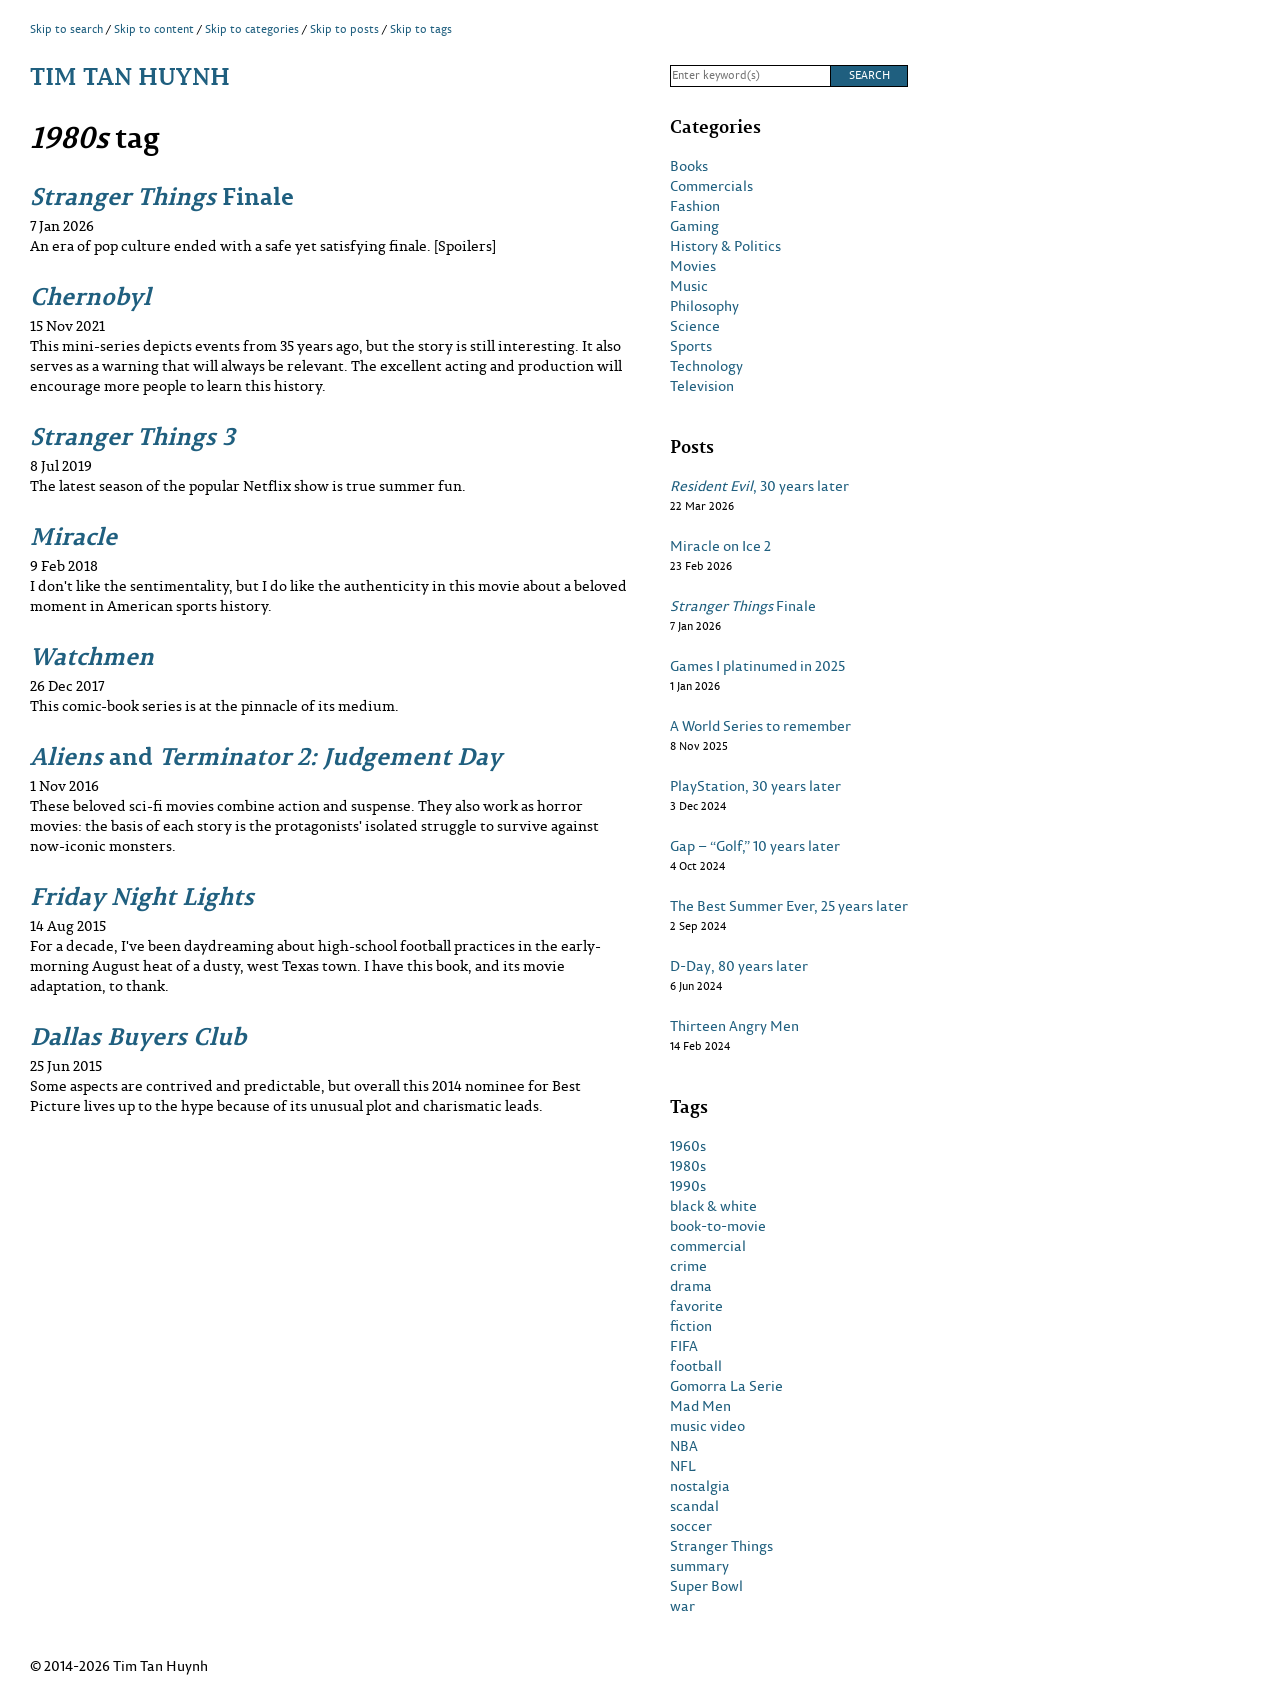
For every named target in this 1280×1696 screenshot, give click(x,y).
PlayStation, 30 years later (755, 786)
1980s (688, 1166)
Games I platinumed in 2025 (757, 666)
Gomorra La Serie (726, 1386)
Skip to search (66, 29)
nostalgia (700, 1486)
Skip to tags (421, 29)
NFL (683, 1466)
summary (699, 1566)
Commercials (711, 186)
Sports (691, 346)
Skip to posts (344, 29)
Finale (162, 195)
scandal (694, 1506)
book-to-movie (718, 1226)
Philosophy (704, 306)
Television (702, 386)
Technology (706, 366)
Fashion (695, 206)
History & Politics (725, 246)
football (696, 1366)
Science (695, 326)
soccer (691, 1526)
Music (689, 286)
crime (688, 1266)
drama (691, 1286)
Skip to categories (252, 29)
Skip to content (154, 29)
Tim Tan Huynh (130, 75)
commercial (708, 1246)
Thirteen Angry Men (734, 1026)
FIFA (684, 1346)
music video (707, 1426)
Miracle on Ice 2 (720, 546)
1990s (688, 1186)
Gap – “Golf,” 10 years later (755, 846)
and (266, 755)
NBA (684, 1446)
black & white (713, 1206)
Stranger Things (721, 1546)
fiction (691, 1326)
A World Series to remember (760, 726)
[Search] (750, 76)
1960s (688, 1146)
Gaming (694, 226)
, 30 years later (759, 486)
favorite (696, 1306)
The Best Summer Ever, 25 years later (789, 906)
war (682, 1606)
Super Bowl (706, 1586)
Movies (693, 266)
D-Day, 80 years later (739, 966)
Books (689, 166)
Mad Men (700, 1406)
